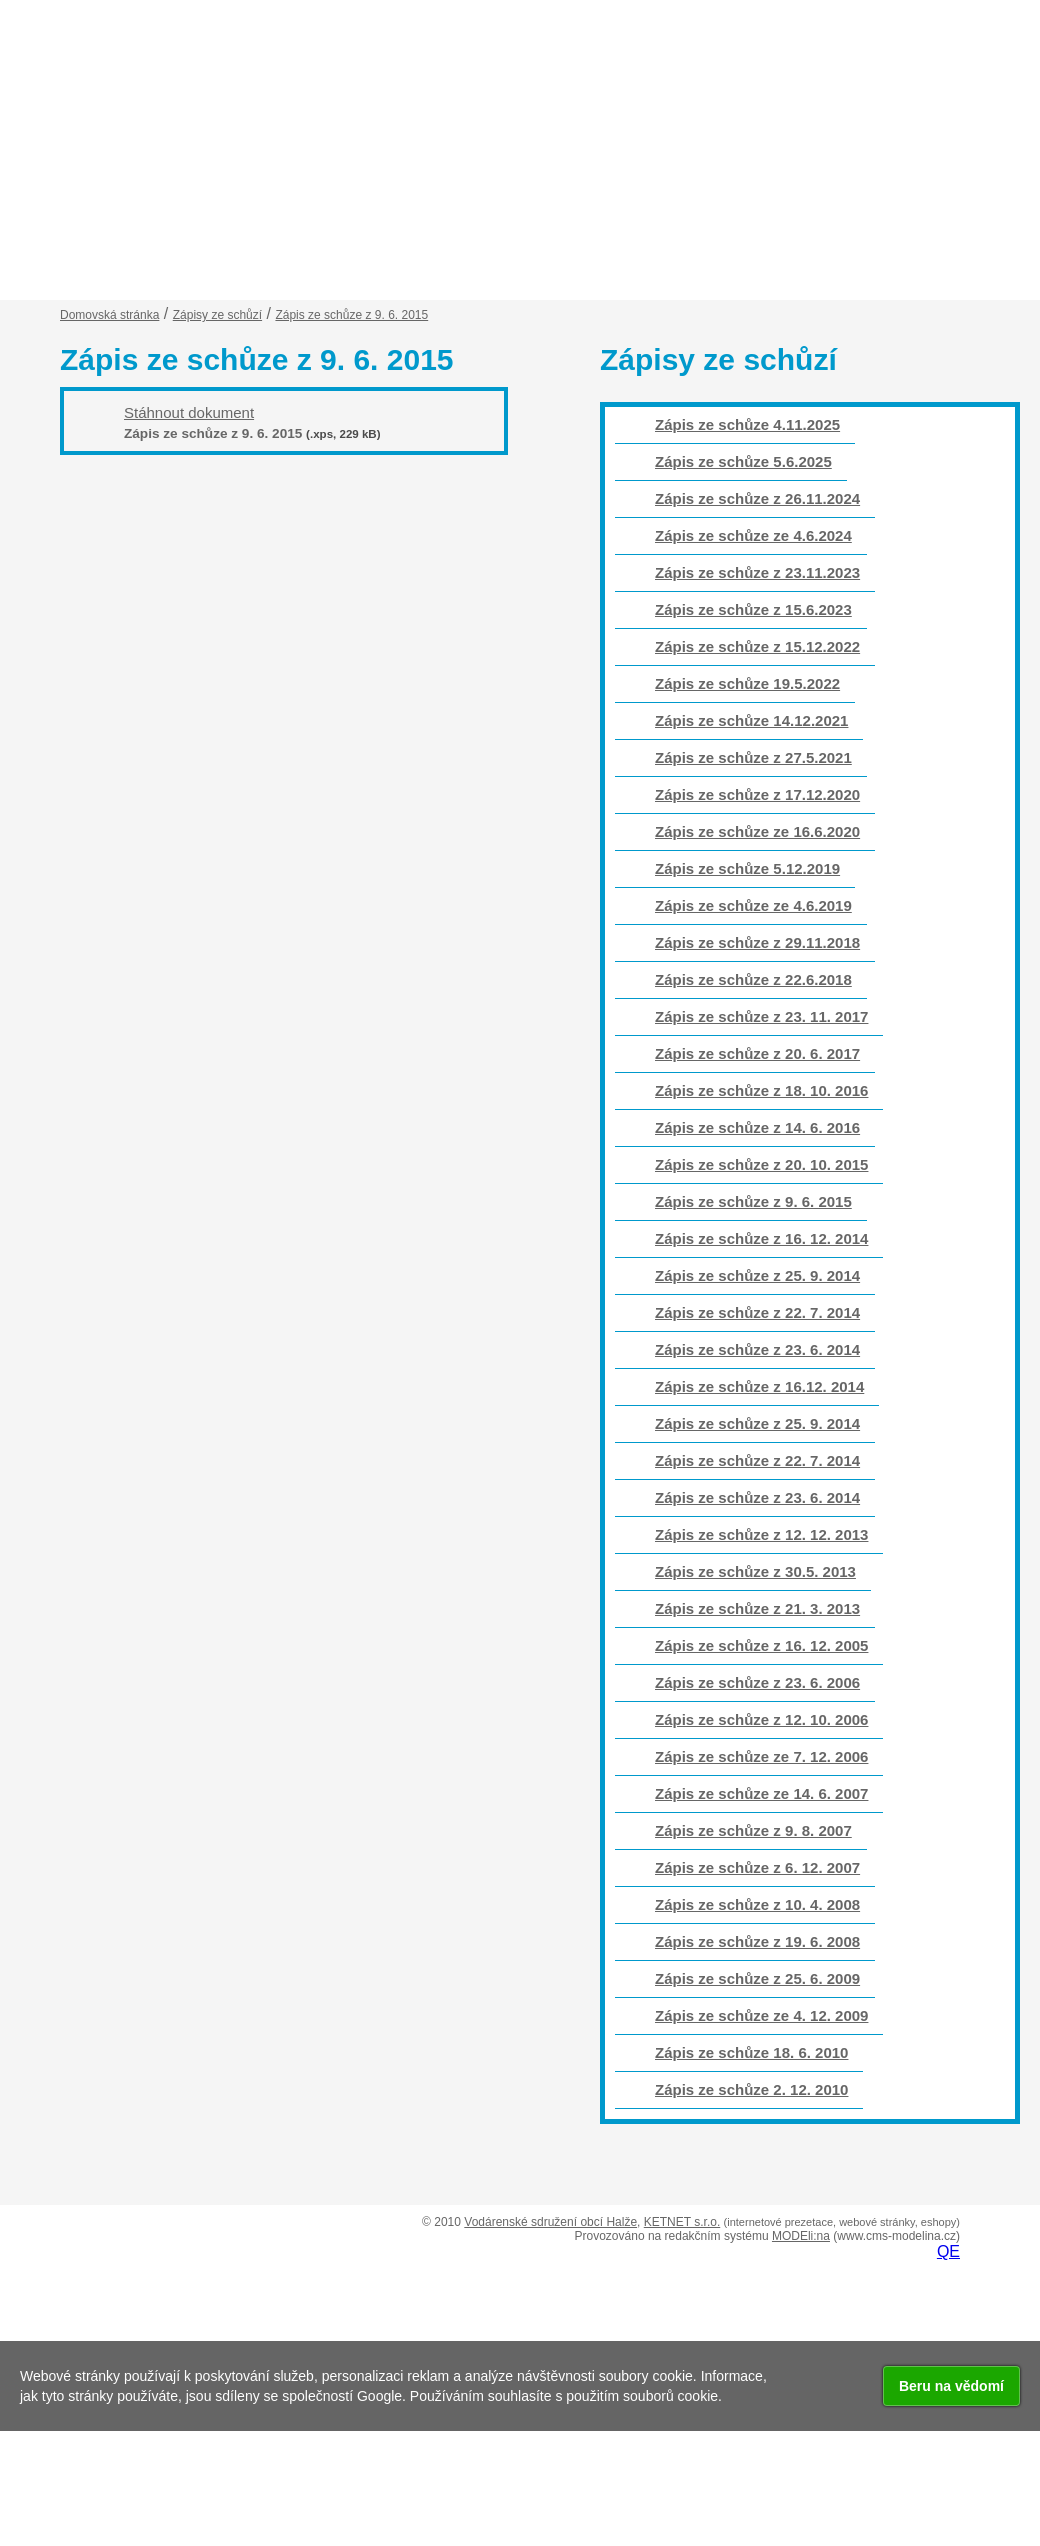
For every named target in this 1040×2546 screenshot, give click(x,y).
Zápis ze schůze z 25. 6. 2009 (757, 1978)
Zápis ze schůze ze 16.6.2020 (757, 831)
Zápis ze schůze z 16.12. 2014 (759, 1386)
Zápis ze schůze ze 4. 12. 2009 (761, 2015)
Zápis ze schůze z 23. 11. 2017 (761, 1016)
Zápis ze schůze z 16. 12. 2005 (761, 1645)
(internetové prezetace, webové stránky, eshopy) (842, 2222)
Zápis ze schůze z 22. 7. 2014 (757, 1312)
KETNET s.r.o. (682, 2222)
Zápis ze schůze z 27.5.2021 (753, 757)
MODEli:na (801, 2236)
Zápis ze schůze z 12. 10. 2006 (761, 1719)
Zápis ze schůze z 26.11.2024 (757, 498)
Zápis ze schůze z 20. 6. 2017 (757, 1053)
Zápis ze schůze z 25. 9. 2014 (757, 1275)
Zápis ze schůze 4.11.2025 (747, 424)
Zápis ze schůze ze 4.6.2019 (753, 905)
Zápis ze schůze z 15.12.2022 (757, 646)
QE (948, 2251)
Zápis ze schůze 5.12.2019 (747, 868)
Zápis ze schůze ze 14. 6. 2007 (761, 1793)
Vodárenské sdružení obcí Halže (550, 2222)
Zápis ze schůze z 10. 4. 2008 (757, 1904)
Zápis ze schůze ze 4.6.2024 (753, 535)
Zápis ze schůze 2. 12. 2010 (751, 2089)
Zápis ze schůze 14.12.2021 (751, 720)
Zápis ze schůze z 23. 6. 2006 (757, 1682)
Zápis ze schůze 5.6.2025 (743, 461)
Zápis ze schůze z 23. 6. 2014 (757, 1349)
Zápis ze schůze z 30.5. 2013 (755, 1571)
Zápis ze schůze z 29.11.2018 (757, 942)
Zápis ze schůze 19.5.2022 (747, 683)
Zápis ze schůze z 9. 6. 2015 (753, 1201)
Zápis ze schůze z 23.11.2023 (757, 572)
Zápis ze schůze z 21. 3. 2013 (757, 1608)
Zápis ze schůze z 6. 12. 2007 (757, 1867)
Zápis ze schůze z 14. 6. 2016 (757, 1127)
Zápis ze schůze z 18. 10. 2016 (761, 1090)
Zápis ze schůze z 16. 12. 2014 (761, 1238)
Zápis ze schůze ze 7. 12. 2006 (761, 1756)
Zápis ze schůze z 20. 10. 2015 (761, 1164)
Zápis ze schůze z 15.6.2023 (753, 609)
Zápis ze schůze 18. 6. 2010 (751, 2052)
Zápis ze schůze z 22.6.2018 (753, 979)
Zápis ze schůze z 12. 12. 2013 (761, 1534)
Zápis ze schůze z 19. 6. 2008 (757, 1941)
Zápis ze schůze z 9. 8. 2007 (753, 1830)
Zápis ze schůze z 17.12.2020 (757, 794)
